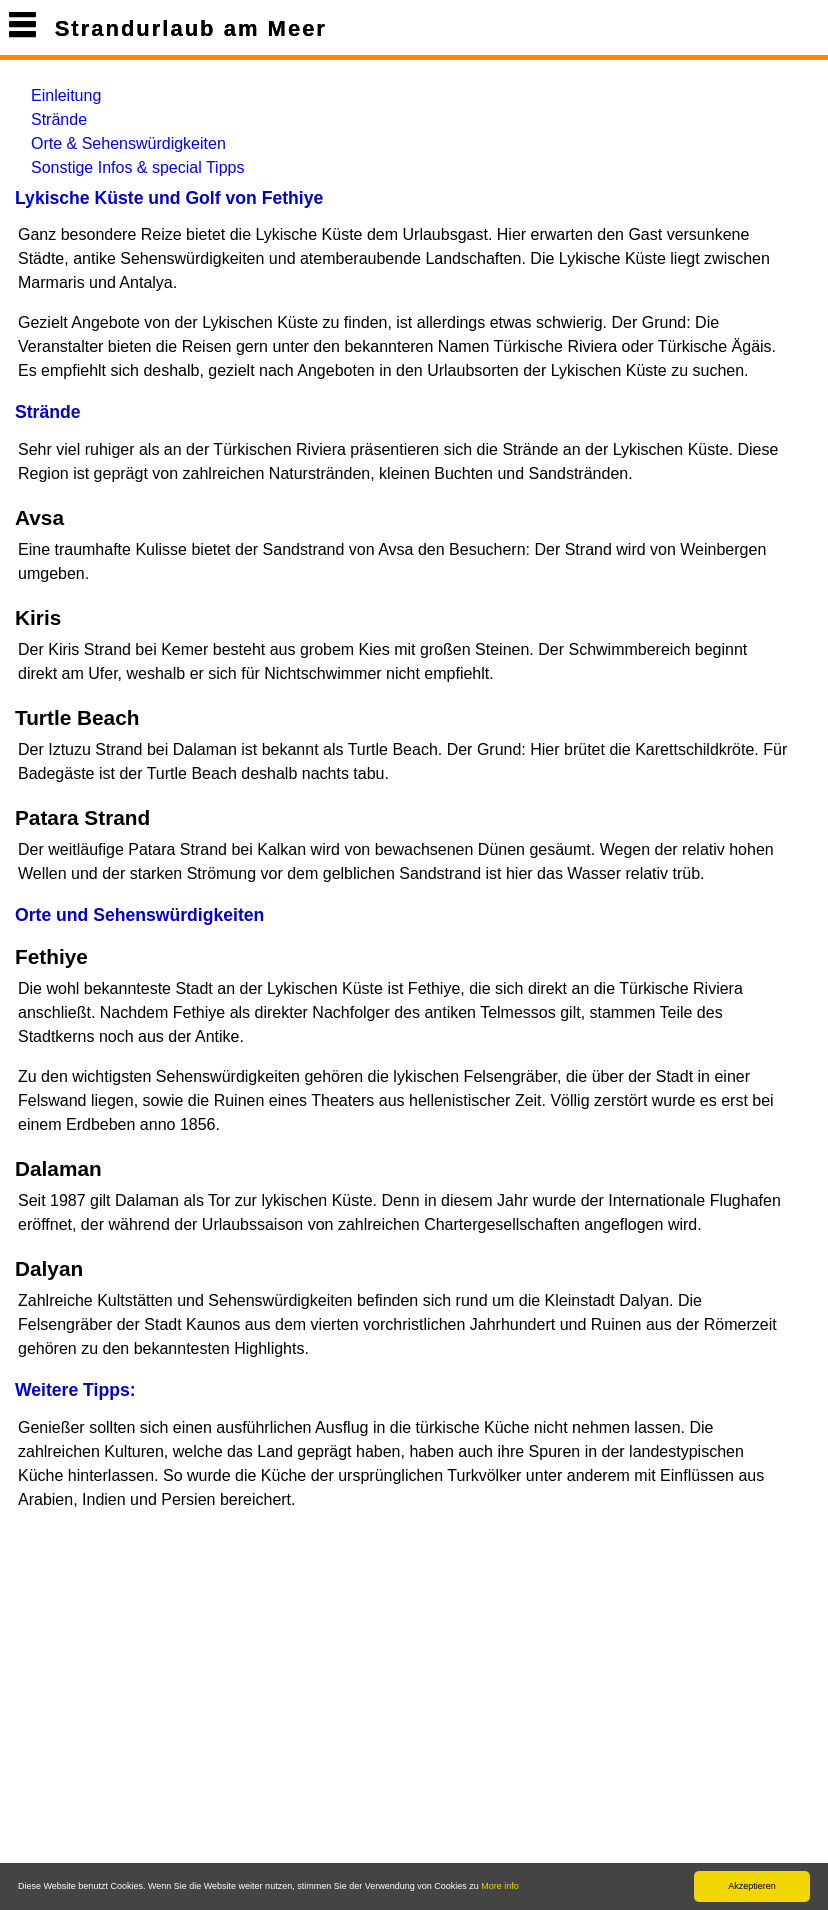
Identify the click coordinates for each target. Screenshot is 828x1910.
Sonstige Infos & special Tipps (137, 167)
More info (500, 1886)
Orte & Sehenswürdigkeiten (128, 143)
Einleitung (66, 95)
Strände (59, 119)
